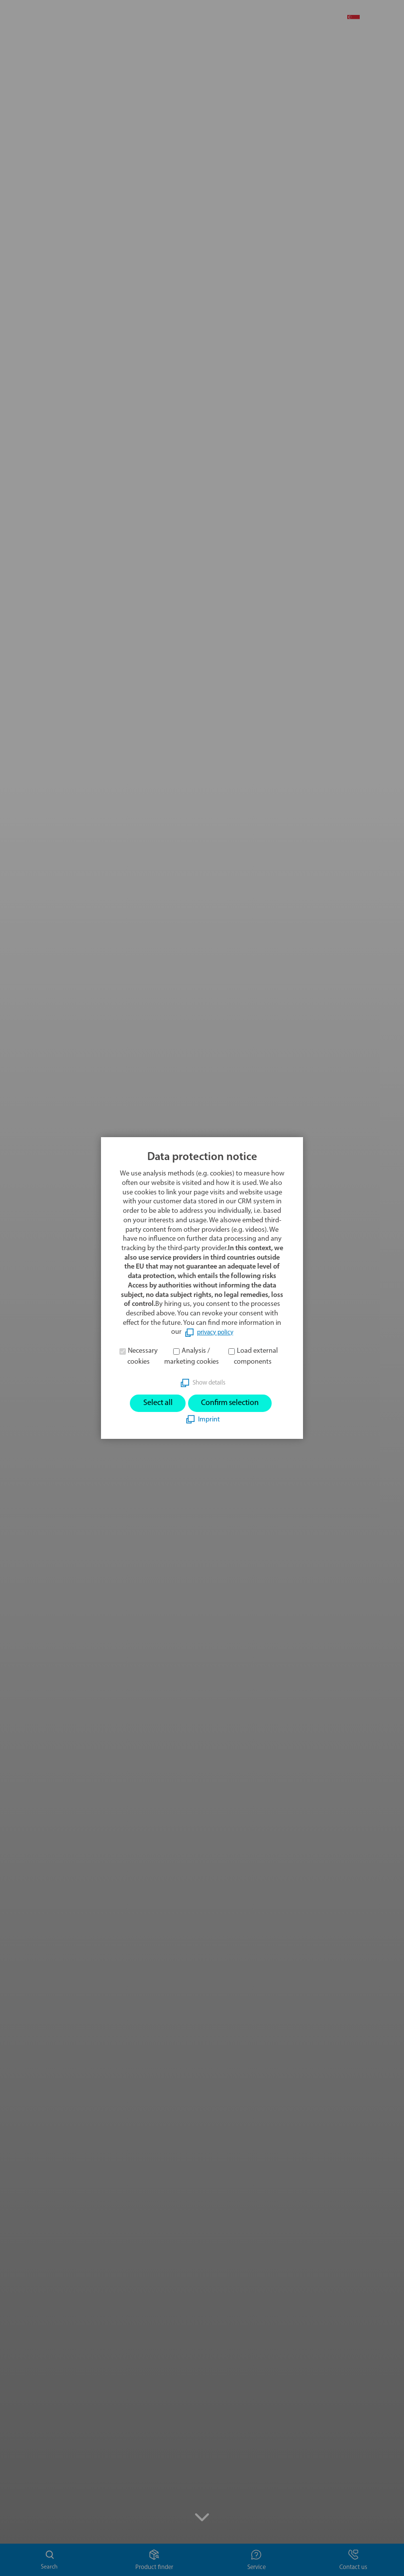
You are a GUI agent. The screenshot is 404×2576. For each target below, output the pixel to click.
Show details (209, 1381)
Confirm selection (233, 1403)
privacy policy (215, 1331)
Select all (152, 1403)
